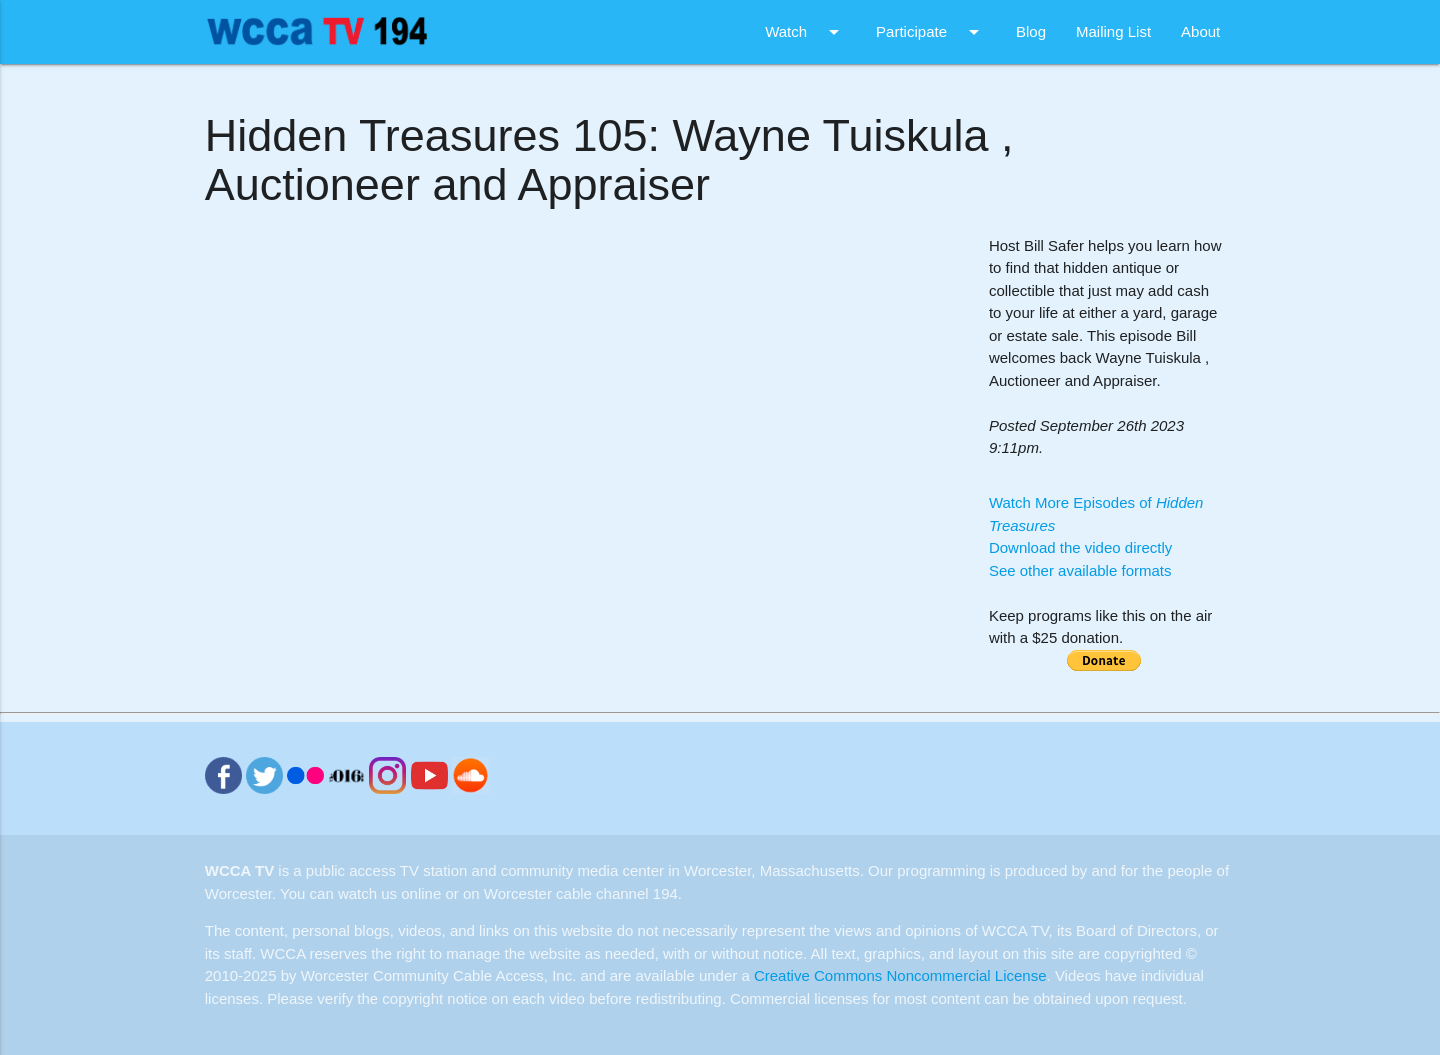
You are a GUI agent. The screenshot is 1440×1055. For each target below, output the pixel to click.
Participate (931, 32)
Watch (805, 32)
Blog (1031, 31)
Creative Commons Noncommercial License (900, 975)
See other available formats (1080, 570)
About (1200, 31)
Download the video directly (1080, 547)
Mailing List (1113, 31)
